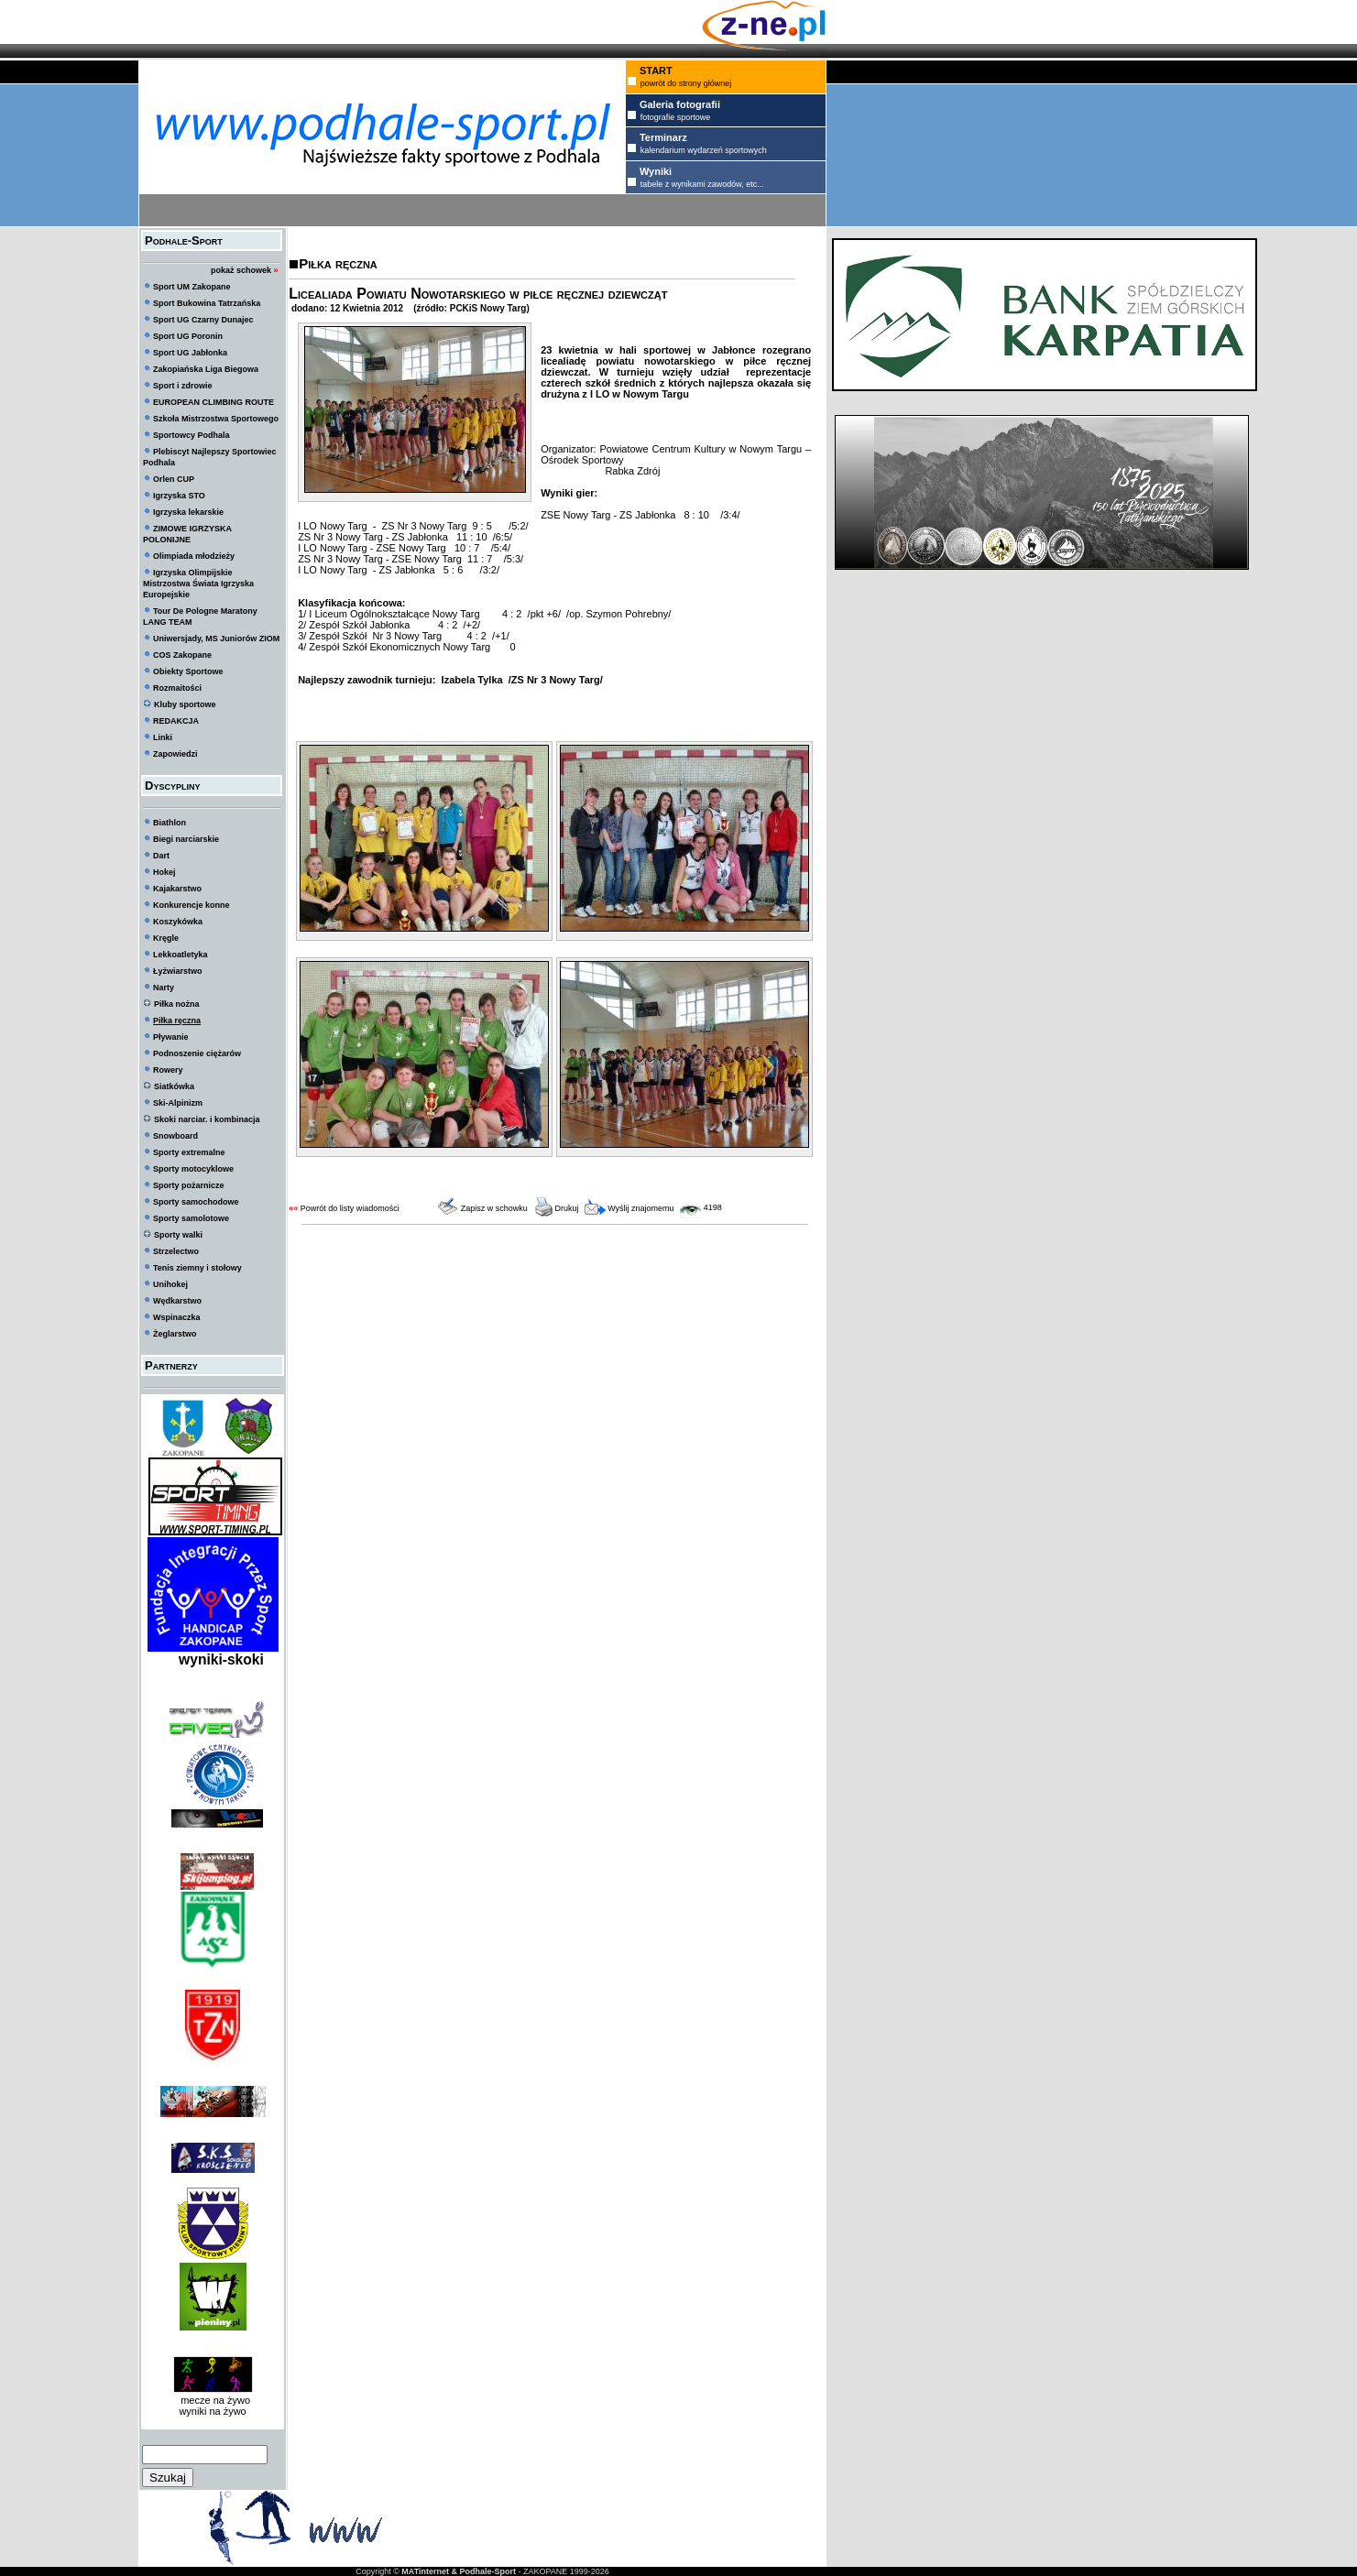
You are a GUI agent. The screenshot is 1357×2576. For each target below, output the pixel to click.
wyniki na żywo (212, 2411)
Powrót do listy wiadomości (350, 1208)
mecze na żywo (212, 2400)
